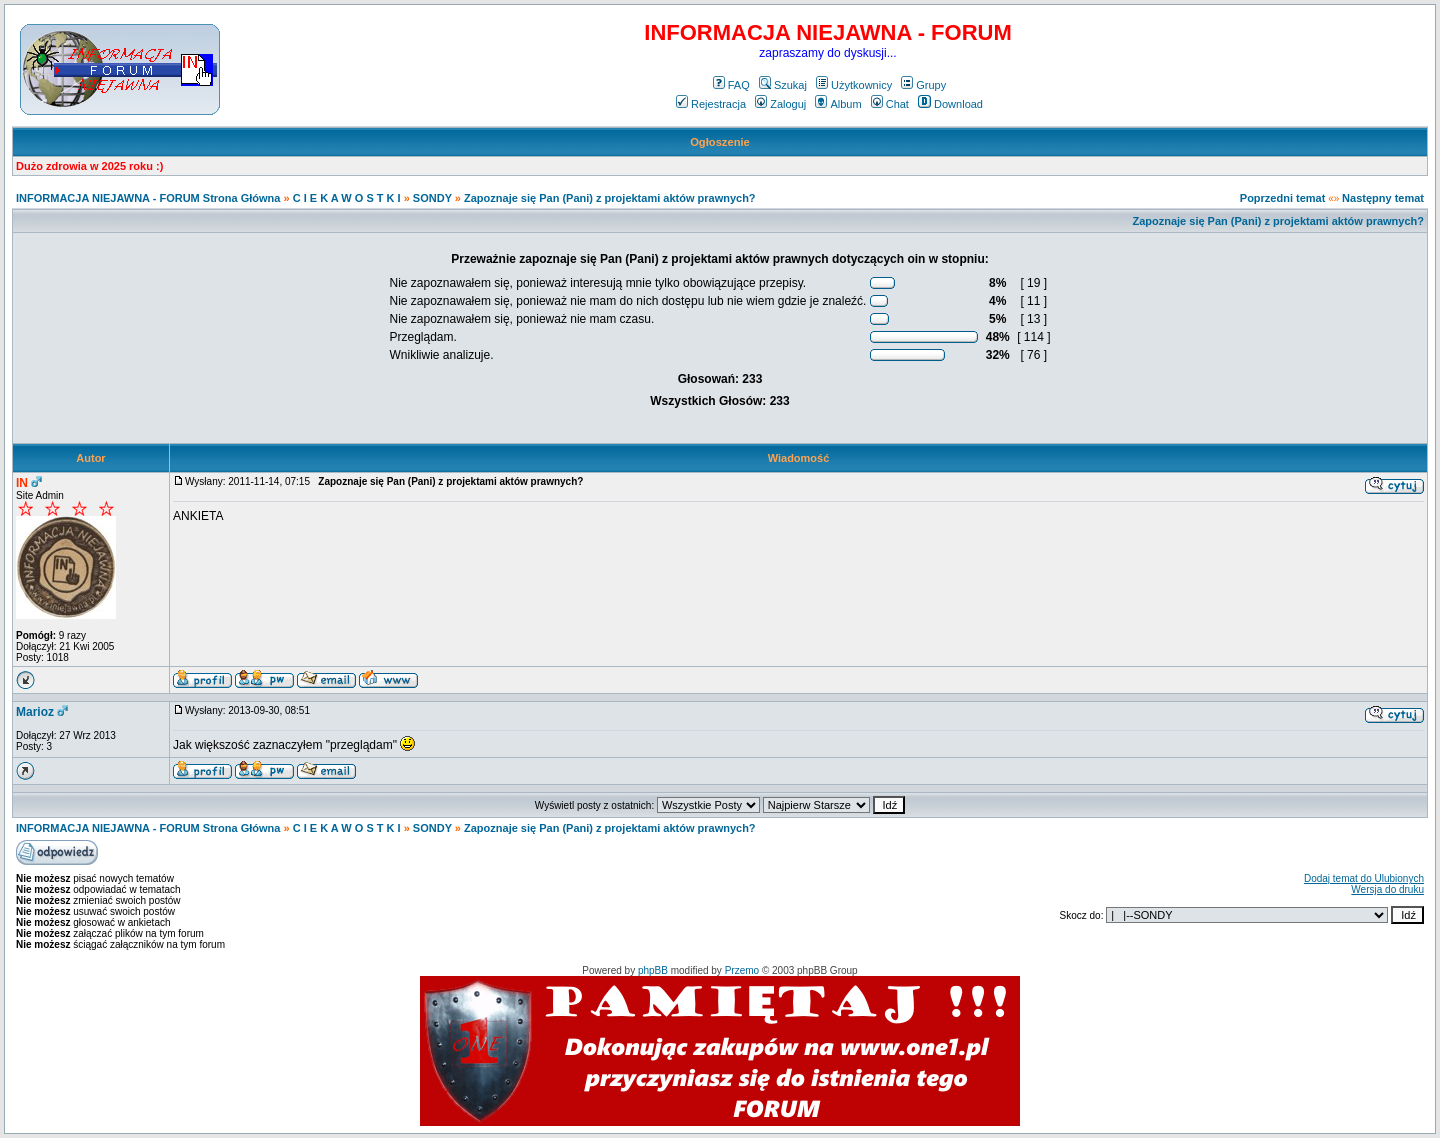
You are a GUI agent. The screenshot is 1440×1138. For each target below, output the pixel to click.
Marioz (35, 712)
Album (838, 104)
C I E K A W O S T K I (347, 198)
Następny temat (1383, 198)
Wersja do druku (1387, 889)
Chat (890, 104)
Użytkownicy (854, 85)
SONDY (432, 198)
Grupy (923, 85)
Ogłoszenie (720, 142)
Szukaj (783, 85)
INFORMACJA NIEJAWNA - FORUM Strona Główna (148, 198)
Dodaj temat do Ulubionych (1364, 878)
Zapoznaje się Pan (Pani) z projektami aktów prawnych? (610, 198)
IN (22, 483)
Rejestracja (711, 104)
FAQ (731, 85)
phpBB (653, 970)
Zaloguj (780, 104)
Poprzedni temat (1283, 198)
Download (950, 104)
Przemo (742, 970)
